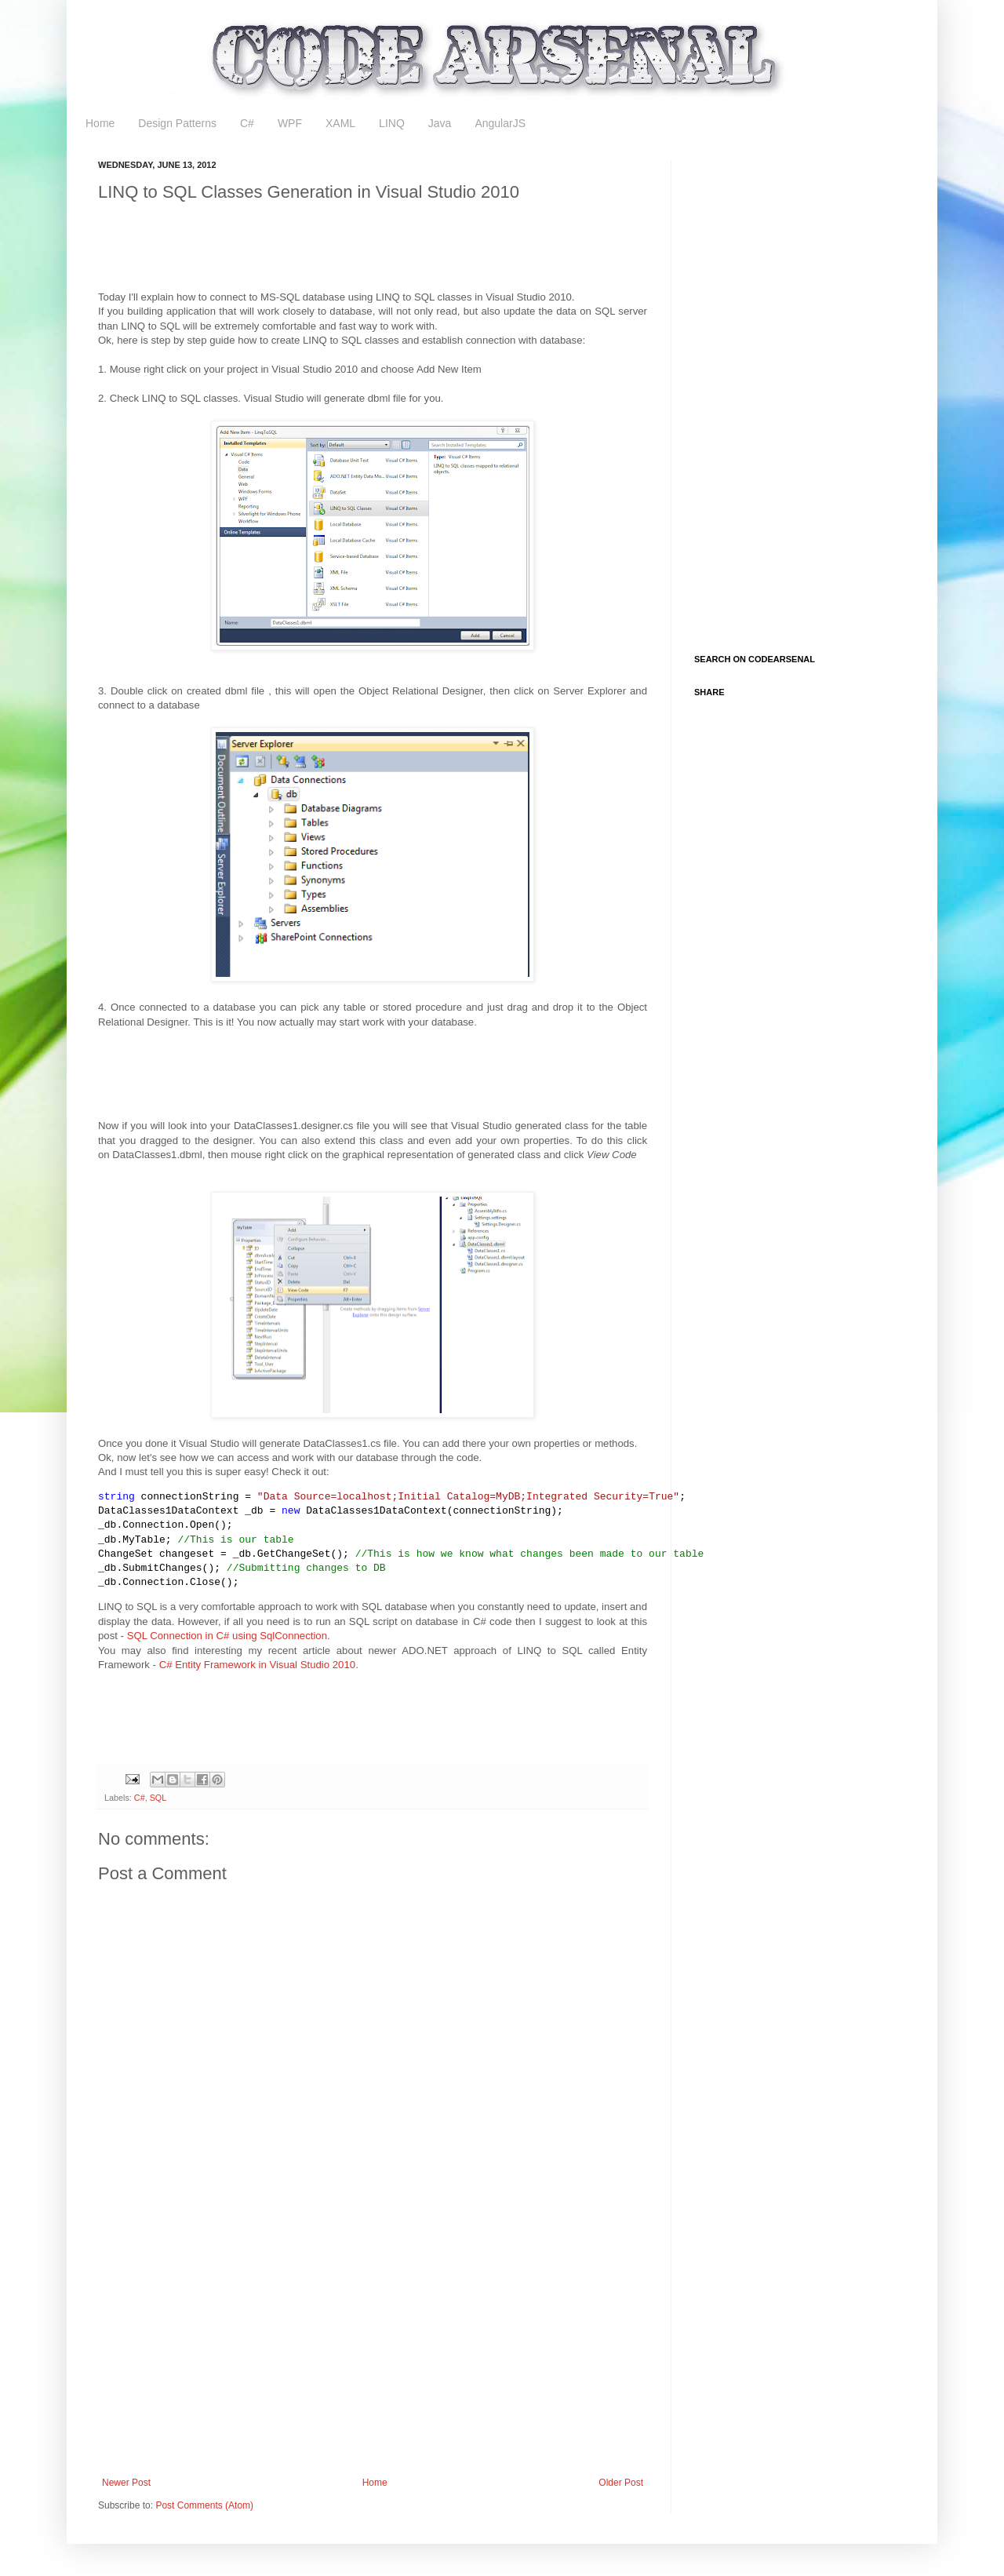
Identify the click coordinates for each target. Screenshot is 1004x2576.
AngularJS (500, 123)
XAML (340, 123)
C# (247, 123)
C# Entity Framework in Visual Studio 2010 (257, 1665)
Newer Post (126, 2482)
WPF (290, 123)
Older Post (620, 2482)
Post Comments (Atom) (204, 2505)
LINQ (392, 123)
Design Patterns (177, 123)
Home (100, 123)
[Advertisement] (383, 250)
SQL (158, 1797)
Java (440, 123)
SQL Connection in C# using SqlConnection (227, 1635)
